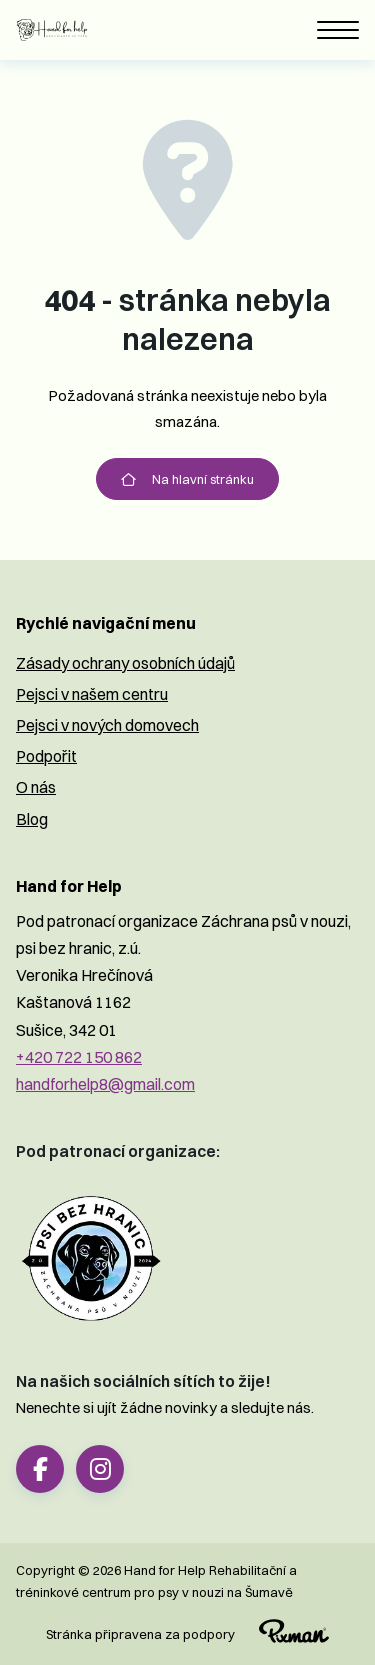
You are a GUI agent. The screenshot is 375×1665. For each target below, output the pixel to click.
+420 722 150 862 (79, 1057)
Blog (32, 819)
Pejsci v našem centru (92, 694)
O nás (36, 787)
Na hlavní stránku (187, 479)
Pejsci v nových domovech (107, 725)
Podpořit (46, 756)
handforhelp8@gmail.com (105, 1084)
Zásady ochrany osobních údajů (125, 663)
